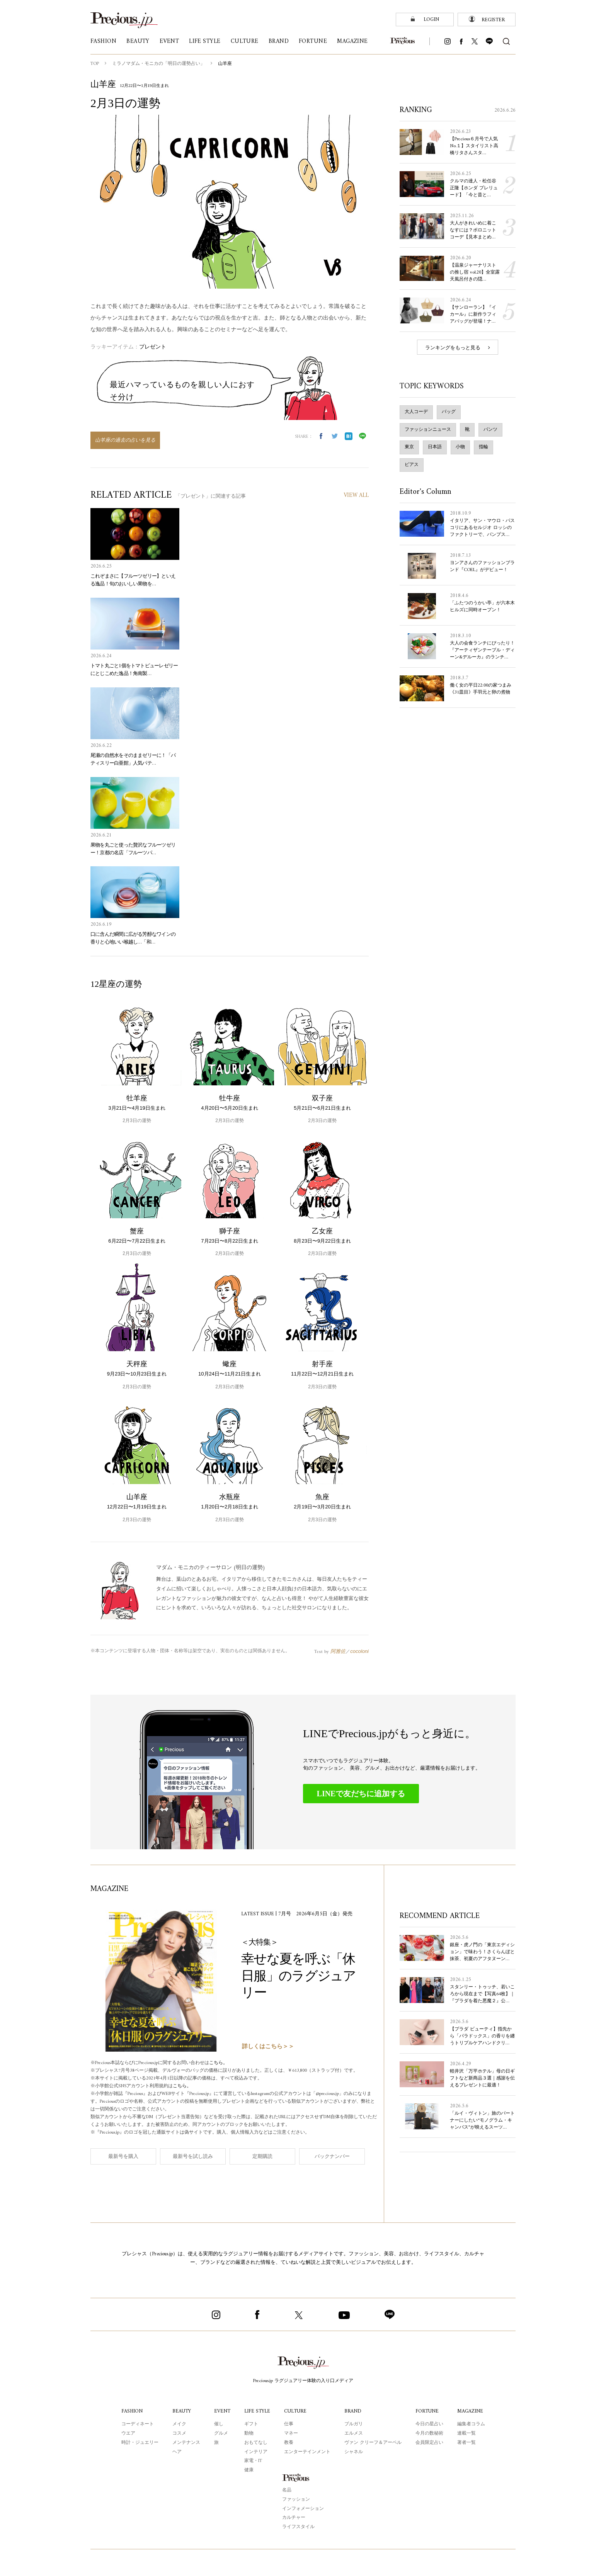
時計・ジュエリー (138, 2442)
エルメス (355, 2433)
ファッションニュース (428, 429)
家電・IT (252, 2460)
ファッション (296, 2499)
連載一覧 (467, 2433)
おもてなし (255, 2442)
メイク (178, 2423)
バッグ (449, 411)
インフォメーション (303, 2508)
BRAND (354, 2411)
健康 (248, 2469)
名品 (286, 2490)
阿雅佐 (338, 1651)
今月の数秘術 (430, 2433)
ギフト (250, 2423)
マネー (292, 2433)
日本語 (435, 446)
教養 (289, 2442)
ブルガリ (355, 2423)
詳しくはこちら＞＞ (268, 2046)
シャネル (355, 2451)
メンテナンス (185, 2442)
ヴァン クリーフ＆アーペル (374, 2442)
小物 (460, 446)
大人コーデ (416, 411)
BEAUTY (181, 2411)
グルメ (220, 2433)
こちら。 (224, 2063)
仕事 (289, 2423)
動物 (248, 2433)
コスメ (178, 2433)
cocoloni (359, 1651)
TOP (95, 63)
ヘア (175, 2451)
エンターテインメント (308, 2451)
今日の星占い (430, 2423)
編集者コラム (472, 2423)
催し (217, 2423)
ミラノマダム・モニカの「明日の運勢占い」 (159, 63)
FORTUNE (428, 2411)
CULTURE (296, 2411)
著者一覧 (467, 2442)
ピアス (412, 464)
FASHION (131, 2411)
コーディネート (136, 2423)
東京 (409, 446)
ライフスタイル (298, 2526)
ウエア (127, 2433)
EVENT (221, 2411)
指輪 (483, 446)
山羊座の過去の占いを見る (125, 440)
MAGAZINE (471, 2411)
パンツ (490, 429)
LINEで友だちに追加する (361, 1793)
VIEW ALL (355, 495)
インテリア (255, 2451)
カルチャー (293, 2517)
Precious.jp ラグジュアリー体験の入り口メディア (303, 2380)
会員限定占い (430, 2442)
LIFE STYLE (257, 2411)
